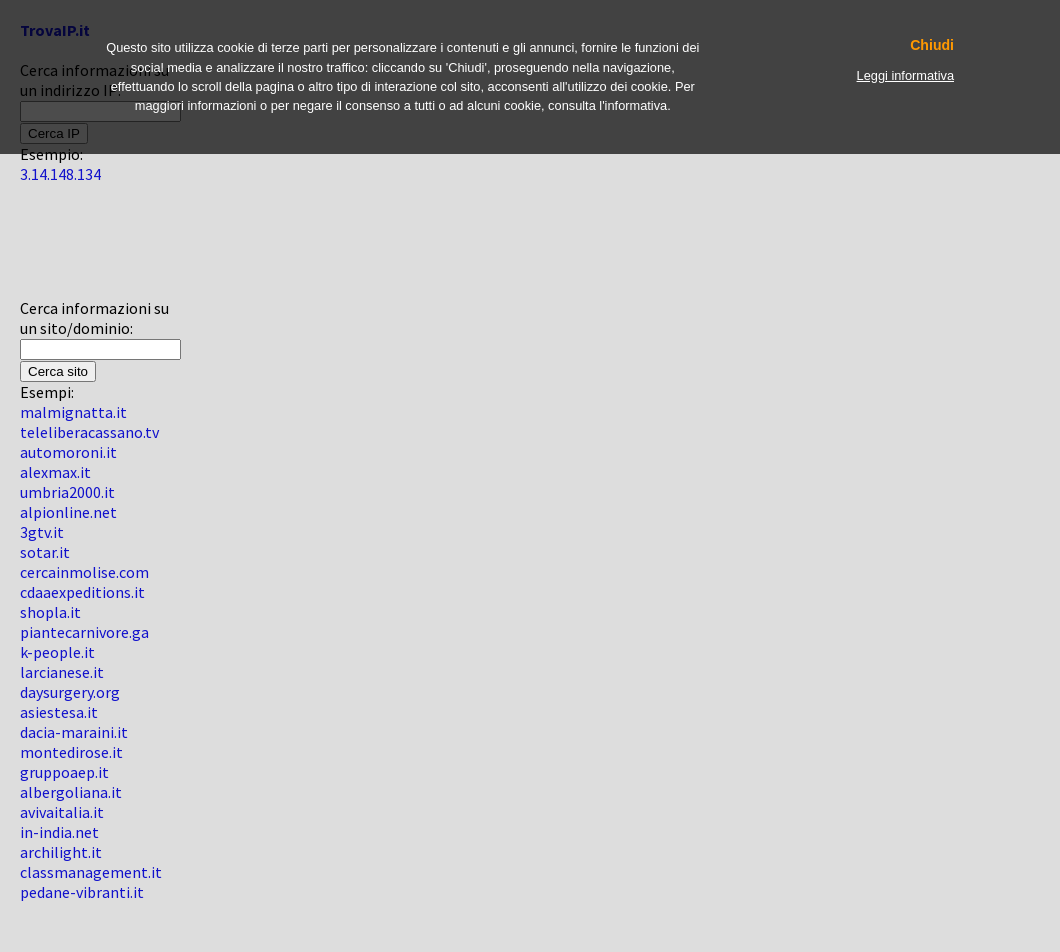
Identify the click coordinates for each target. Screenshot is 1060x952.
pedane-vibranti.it (82, 892)
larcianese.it (62, 672)
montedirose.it (71, 752)
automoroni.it (68, 452)
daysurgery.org (70, 692)
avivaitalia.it (62, 812)
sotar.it (45, 552)
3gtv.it (42, 532)
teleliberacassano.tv (89, 432)
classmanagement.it (91, 872)
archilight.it (61, 852)
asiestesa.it (59, 712)
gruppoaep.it (64, 772)
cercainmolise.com (84, 572)
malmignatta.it (73, 412)
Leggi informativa (905, 75)
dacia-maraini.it (74, 732)
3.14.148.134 (60, 174)
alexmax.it (55, 472)
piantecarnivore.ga (84, 632)
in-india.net (59, 832)
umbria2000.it (67, 492)
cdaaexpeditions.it (82, 592)
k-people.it (57, 652)
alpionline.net (68, 512)
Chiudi (932, 45)
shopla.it (50, 612)
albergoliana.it (71, 792)
